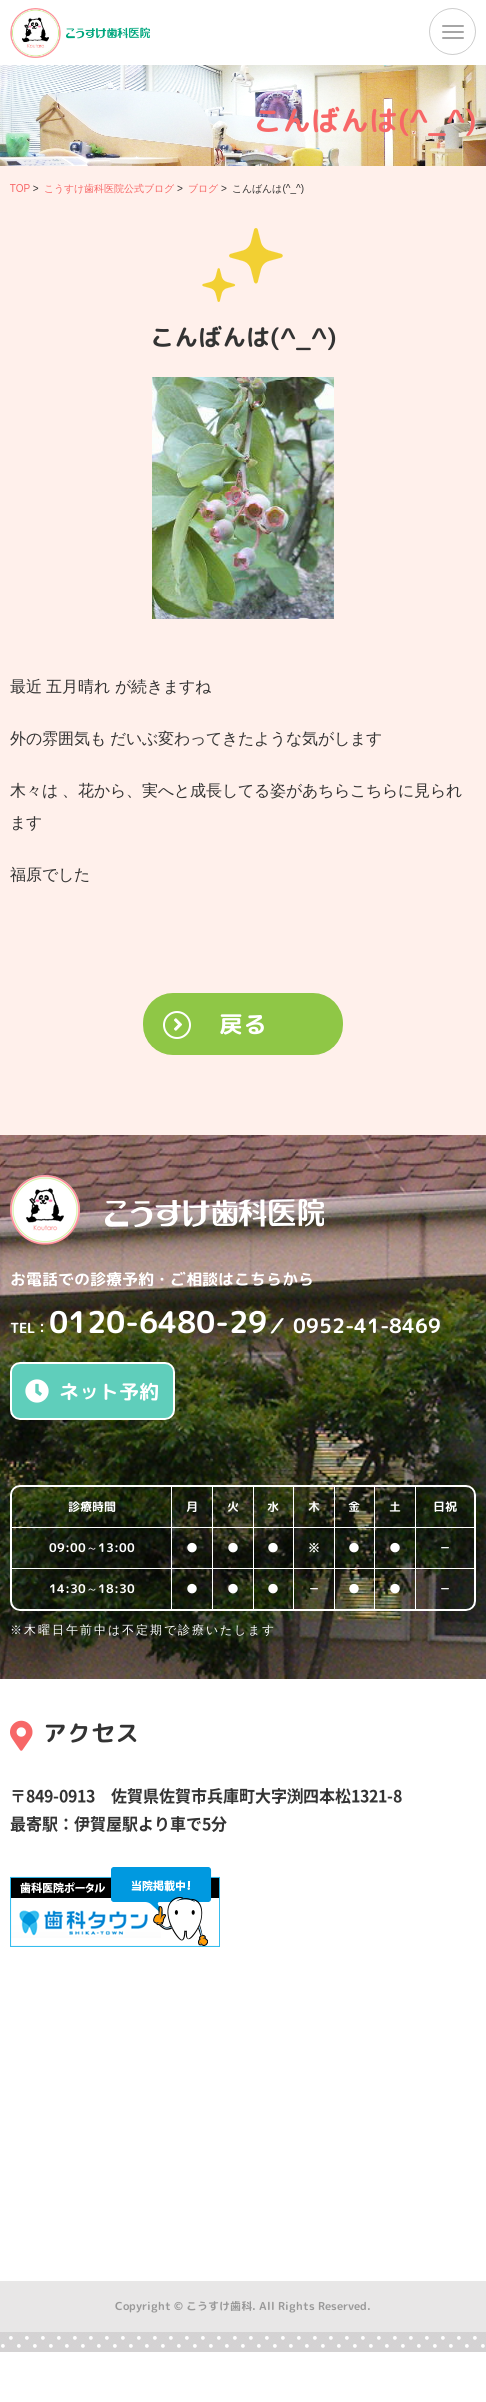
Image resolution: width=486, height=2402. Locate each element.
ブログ (203, 188)
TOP (20, 188)
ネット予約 (92, 1391)
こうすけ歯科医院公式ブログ (109, 188)
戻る (243, 1024)
